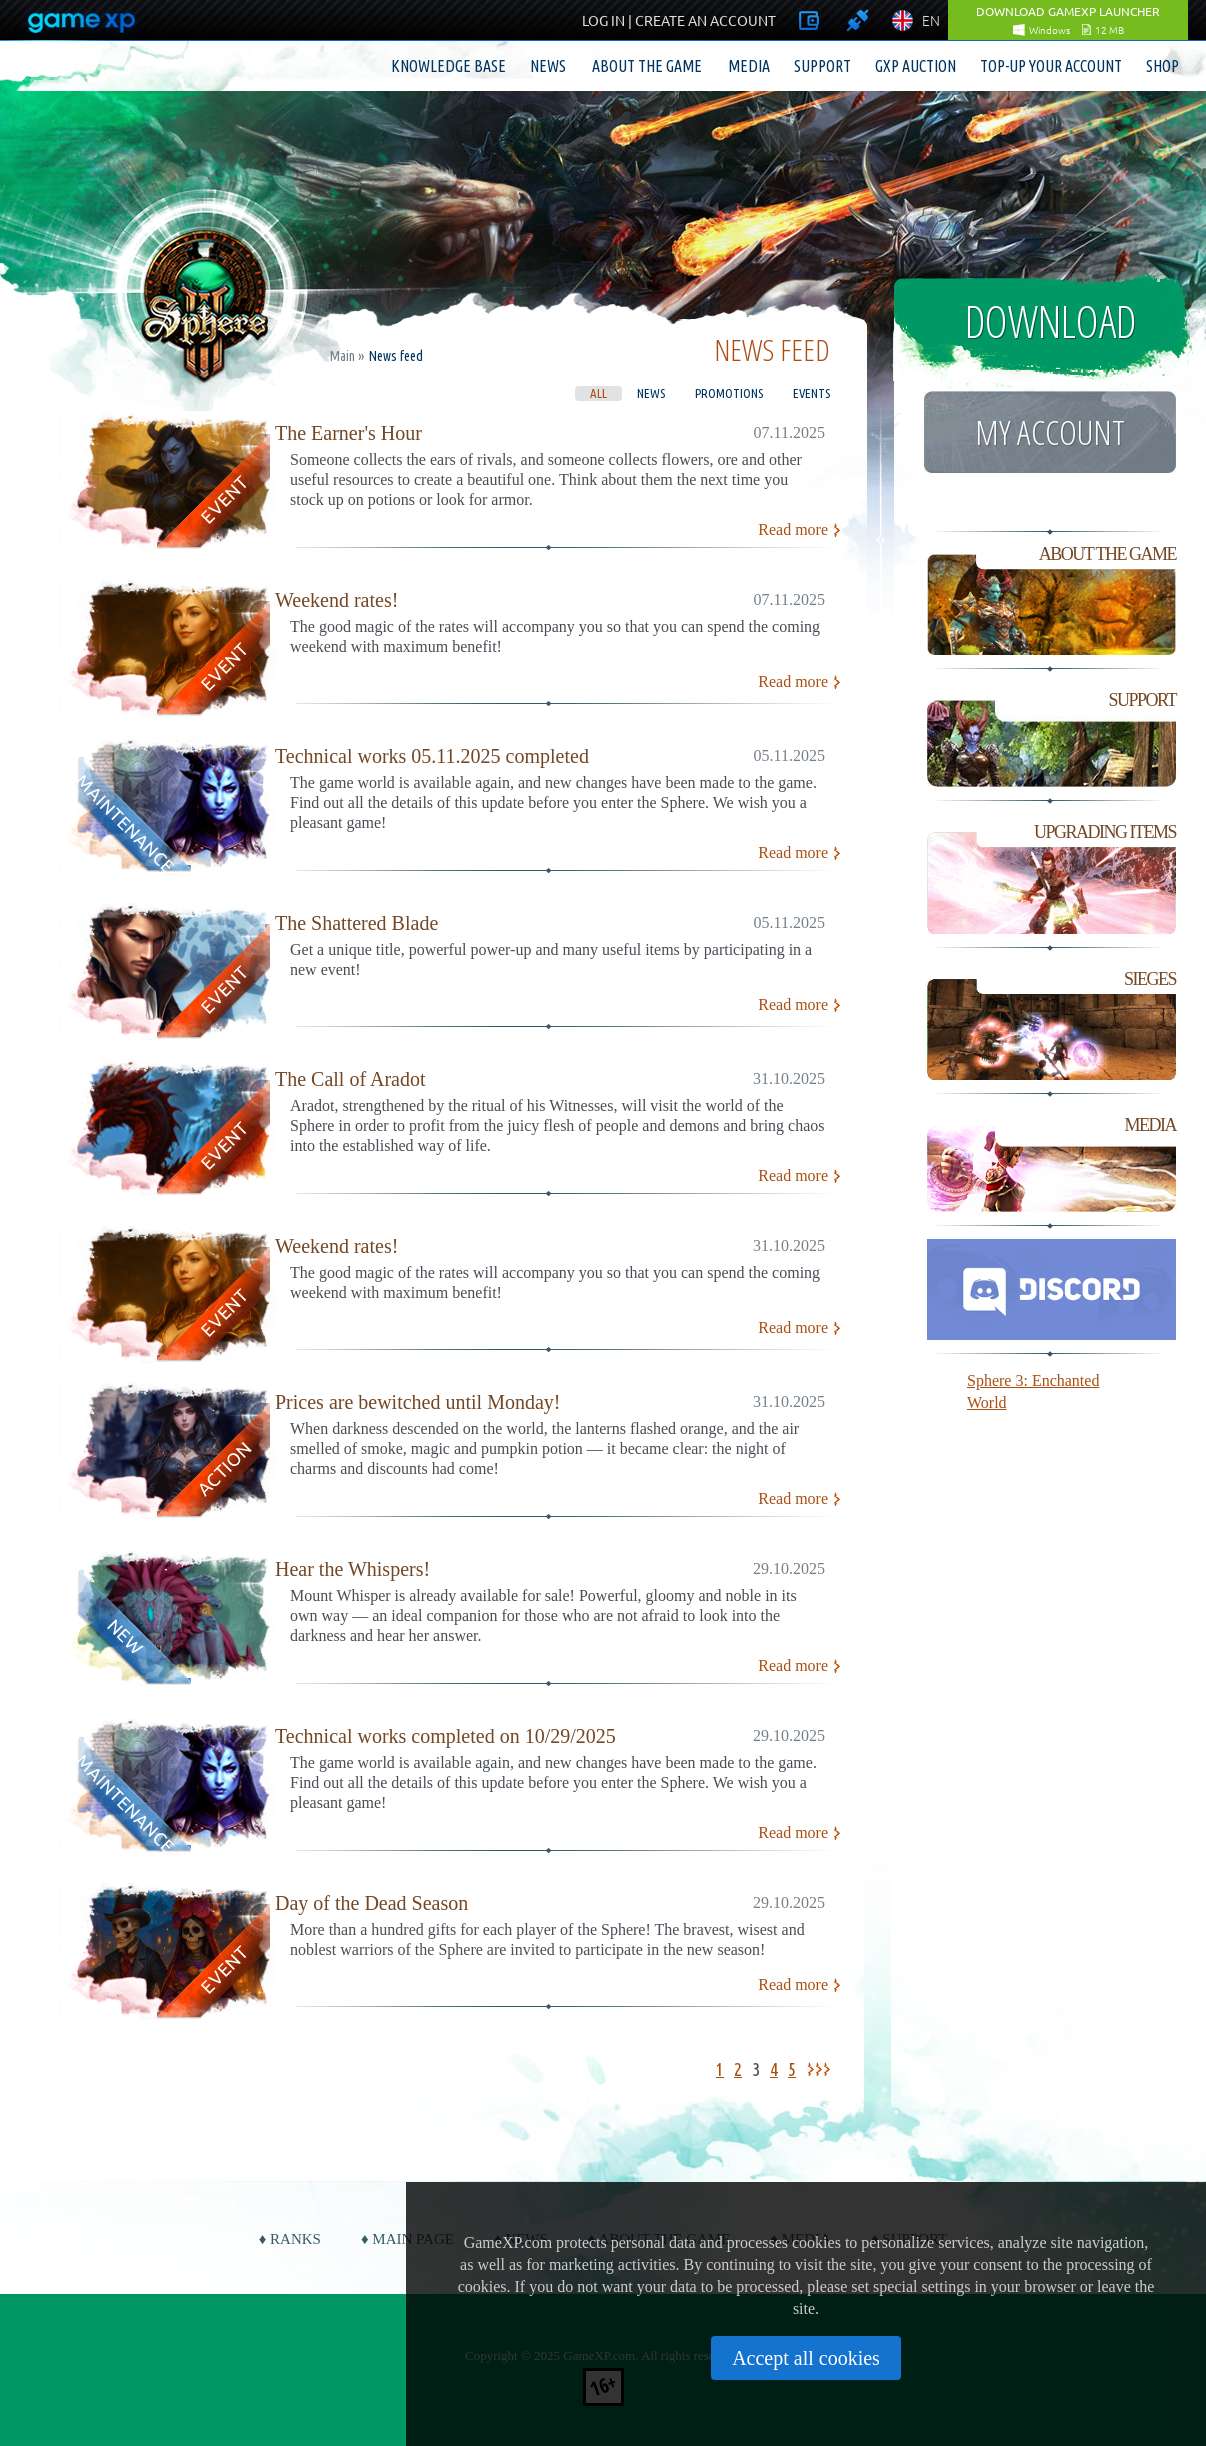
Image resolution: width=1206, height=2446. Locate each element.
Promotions (729, 393)
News (548, 66)
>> (822, 2069)
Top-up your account (1051, 66)
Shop (1162, 66)
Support (822, 66)
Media (749, 66)
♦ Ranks (290, 2239)
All (598, 393)
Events (811, 393)
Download (1050, 321)
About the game (647, 66)
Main (342, 356)
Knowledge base (448, 66)
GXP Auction (915, 66)
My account (1050, 432)
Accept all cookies (806, 2358)
